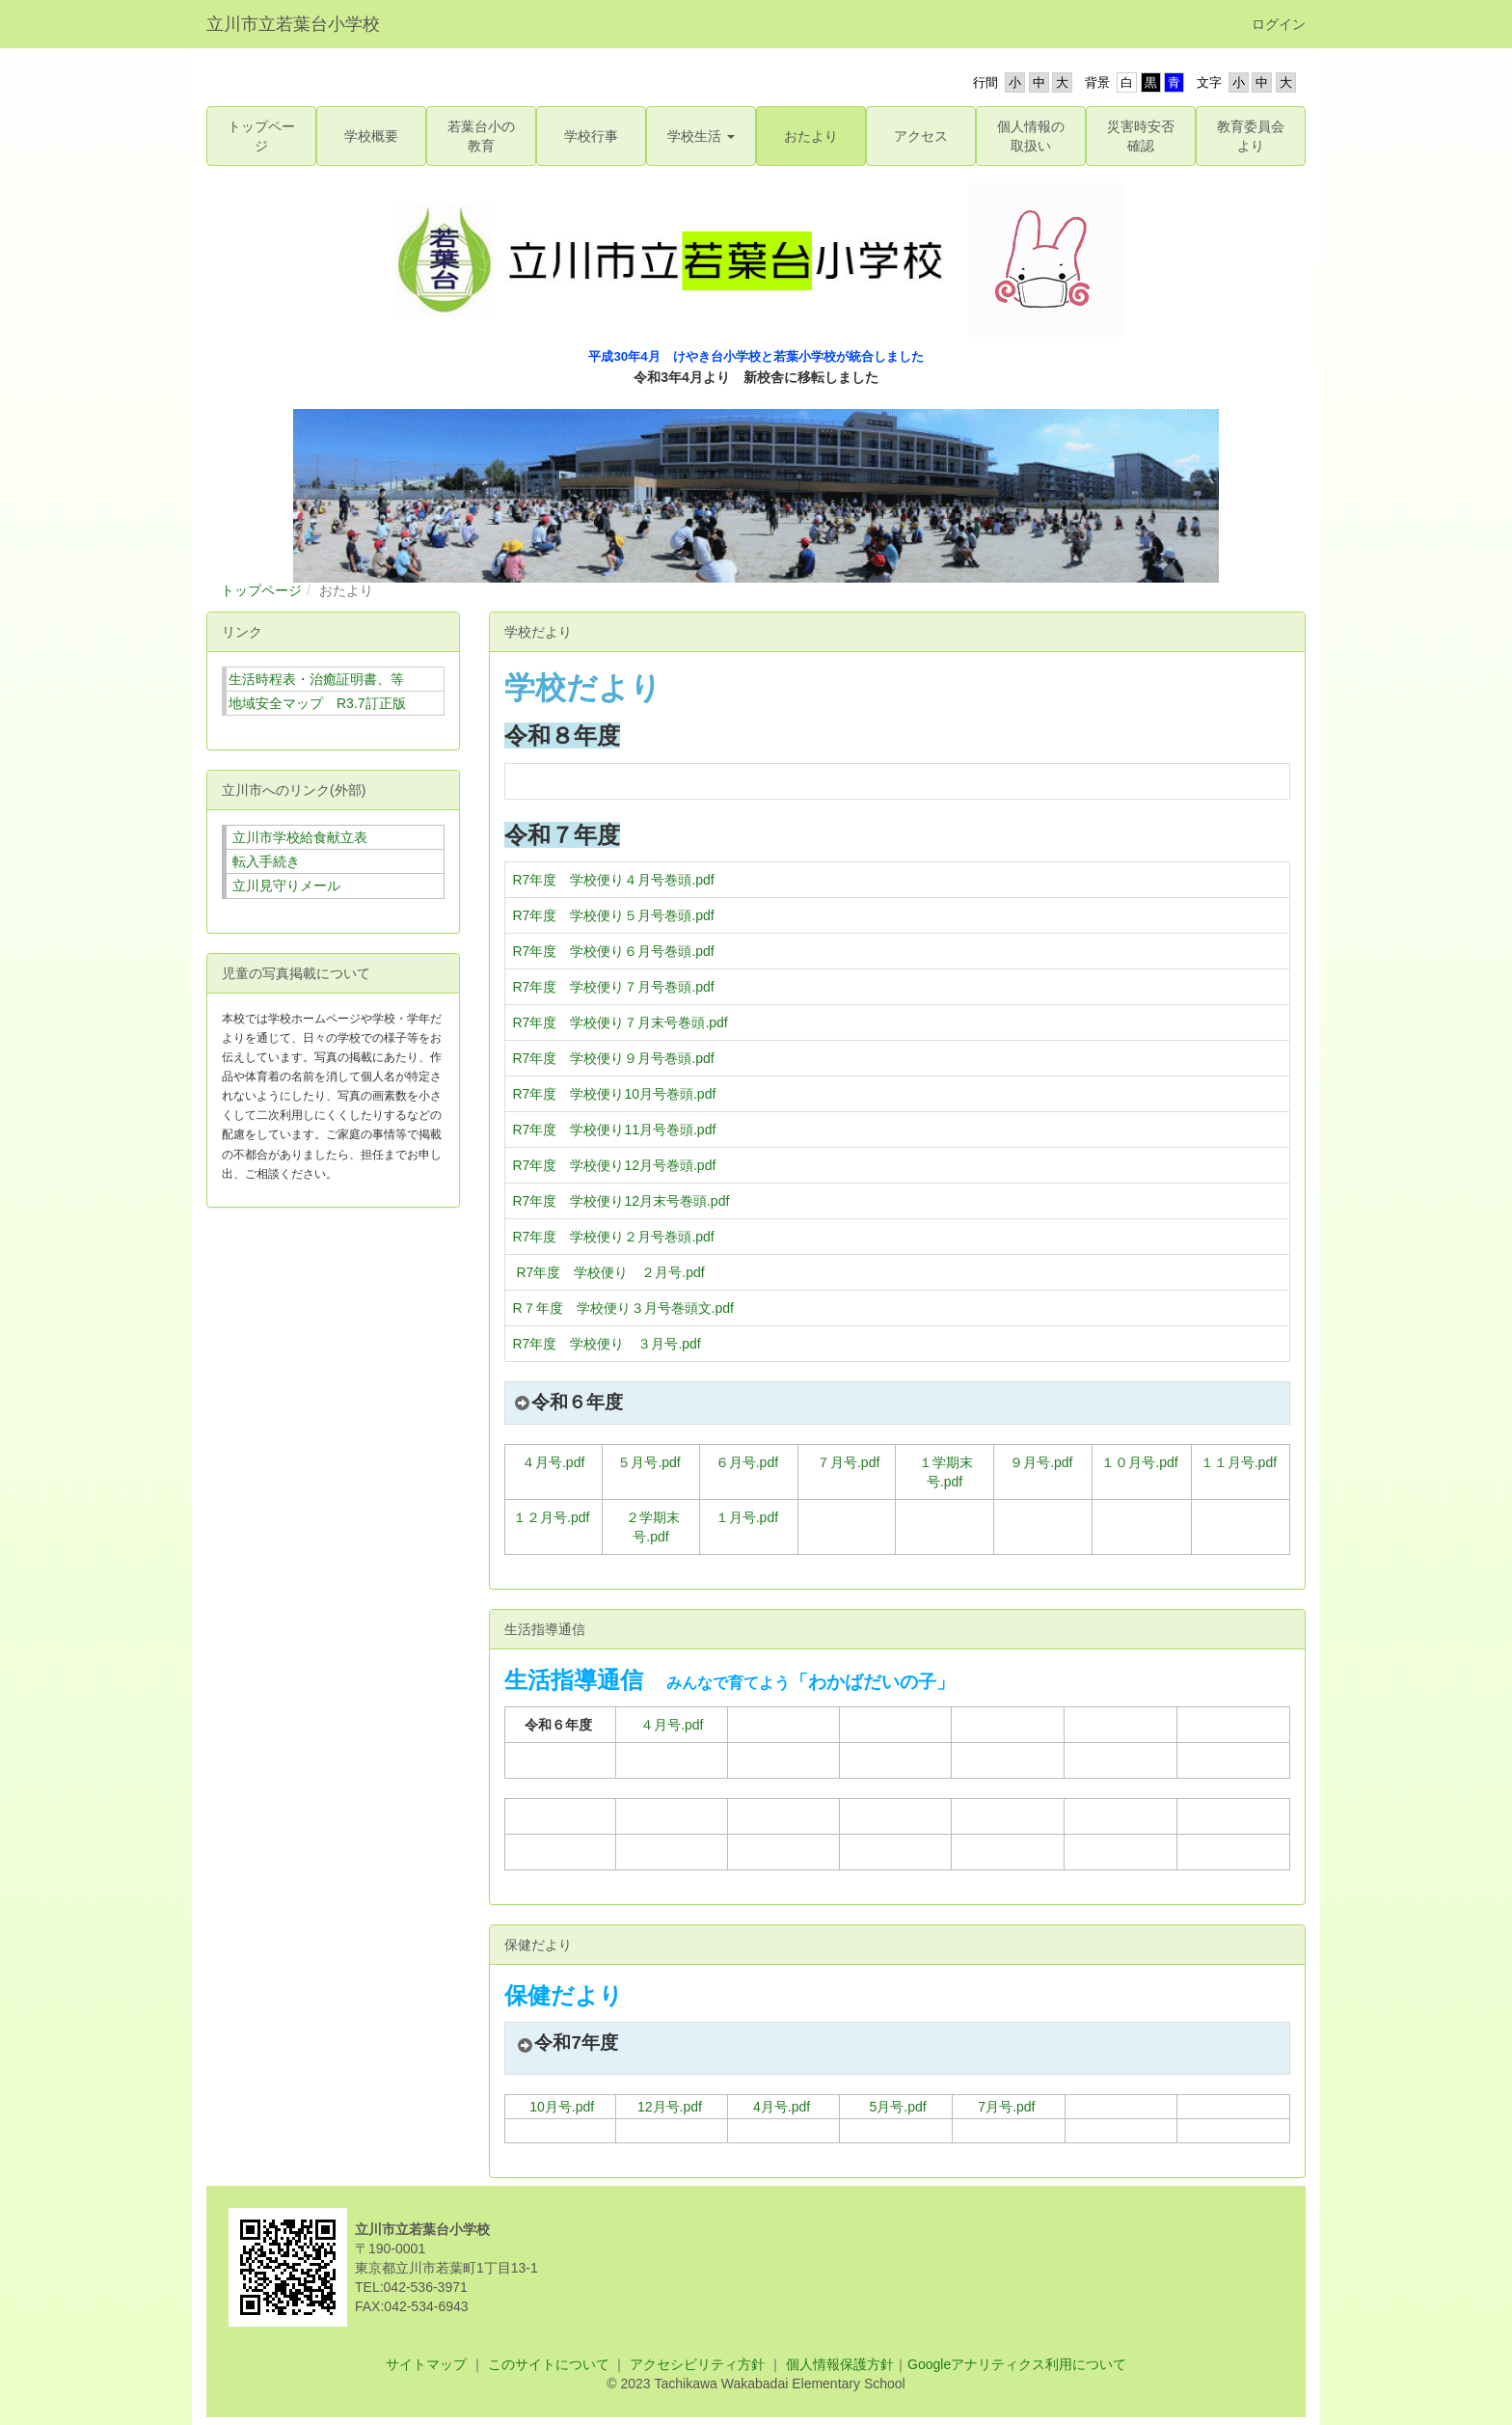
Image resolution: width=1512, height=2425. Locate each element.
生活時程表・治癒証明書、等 (316, 679)
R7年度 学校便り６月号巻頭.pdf (614, 951)
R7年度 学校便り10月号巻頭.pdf (614, 1094)
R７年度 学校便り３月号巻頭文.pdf (623, 1308)
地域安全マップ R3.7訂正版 (317, 703)
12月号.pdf (669, 2106)
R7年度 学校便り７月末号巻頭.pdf (620, 1022)
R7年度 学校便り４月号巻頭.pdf (614, 879)
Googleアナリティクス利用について (1016, 2364)
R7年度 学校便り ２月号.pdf (610, 1272)
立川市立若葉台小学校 (293, 24)
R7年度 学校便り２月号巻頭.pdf (614, 1236)
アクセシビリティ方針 (697, 2364)
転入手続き (266, 861)
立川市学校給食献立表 (299, 837)
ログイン (1279, 24)
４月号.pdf (553, 1462)
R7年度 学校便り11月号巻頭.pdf (614, 1129)
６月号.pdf (747, 1462)
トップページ (261, 590)
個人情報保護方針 (838, 2364)
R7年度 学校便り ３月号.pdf (607, 1343)
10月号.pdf (561, 2106)
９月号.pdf (1041, 1462)
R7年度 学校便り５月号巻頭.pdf (614, 915)
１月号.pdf (747, 1517)
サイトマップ (426, 2364)
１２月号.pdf (551, 1517)
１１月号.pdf (1239, 1462)
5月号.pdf (898, 2106)
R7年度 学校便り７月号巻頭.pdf (614, 987)
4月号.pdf (781, 2106)
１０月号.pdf (1139, 1462)
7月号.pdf (1006, 2106)
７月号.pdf (848, 1462)
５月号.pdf (648, 1462)
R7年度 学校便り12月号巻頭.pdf (614, 1165)
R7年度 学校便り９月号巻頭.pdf (614, 1058)
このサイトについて (548, 2364)
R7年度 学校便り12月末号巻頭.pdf (621, 1201)
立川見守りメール (286, 885)
